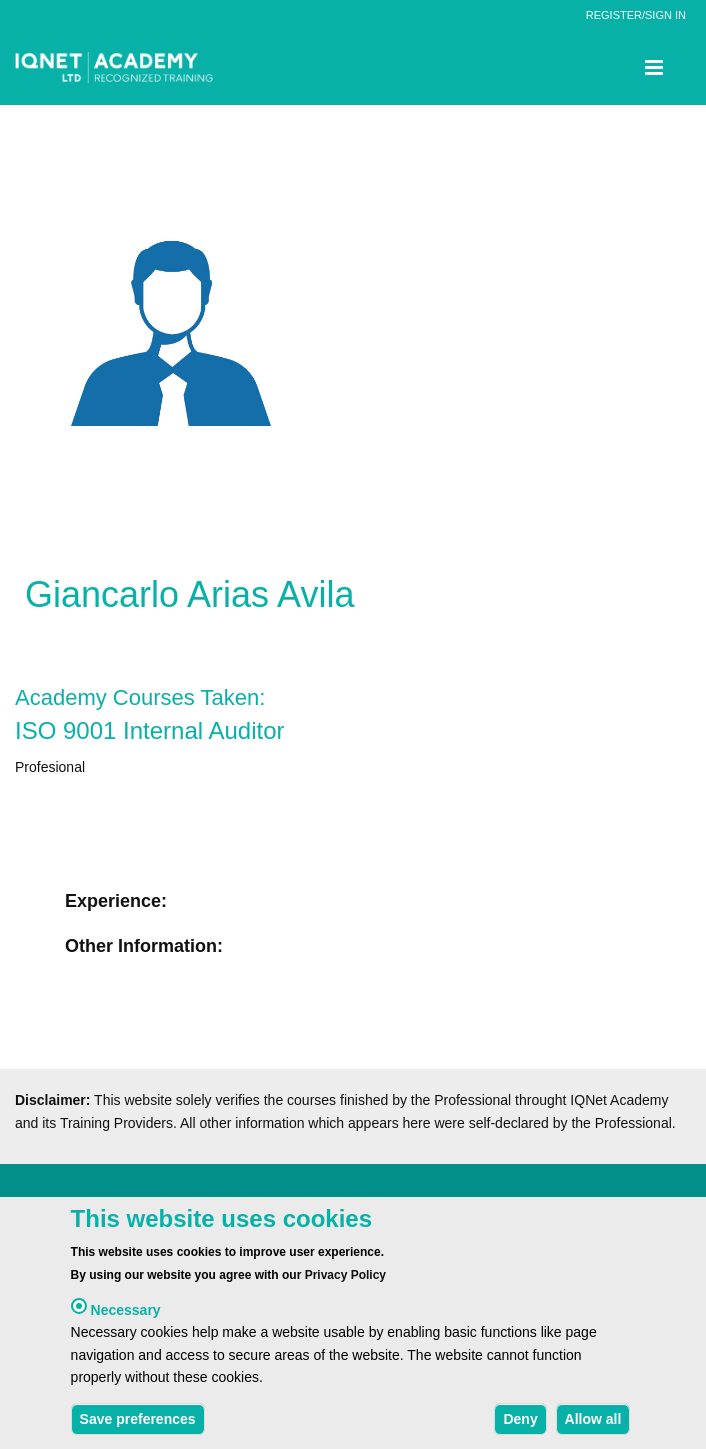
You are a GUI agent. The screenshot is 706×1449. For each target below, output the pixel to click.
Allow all (593, 1423)
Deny (520, 1423)
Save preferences (138, 1423)
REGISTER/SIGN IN (636, 15)
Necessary (126, 1314)
